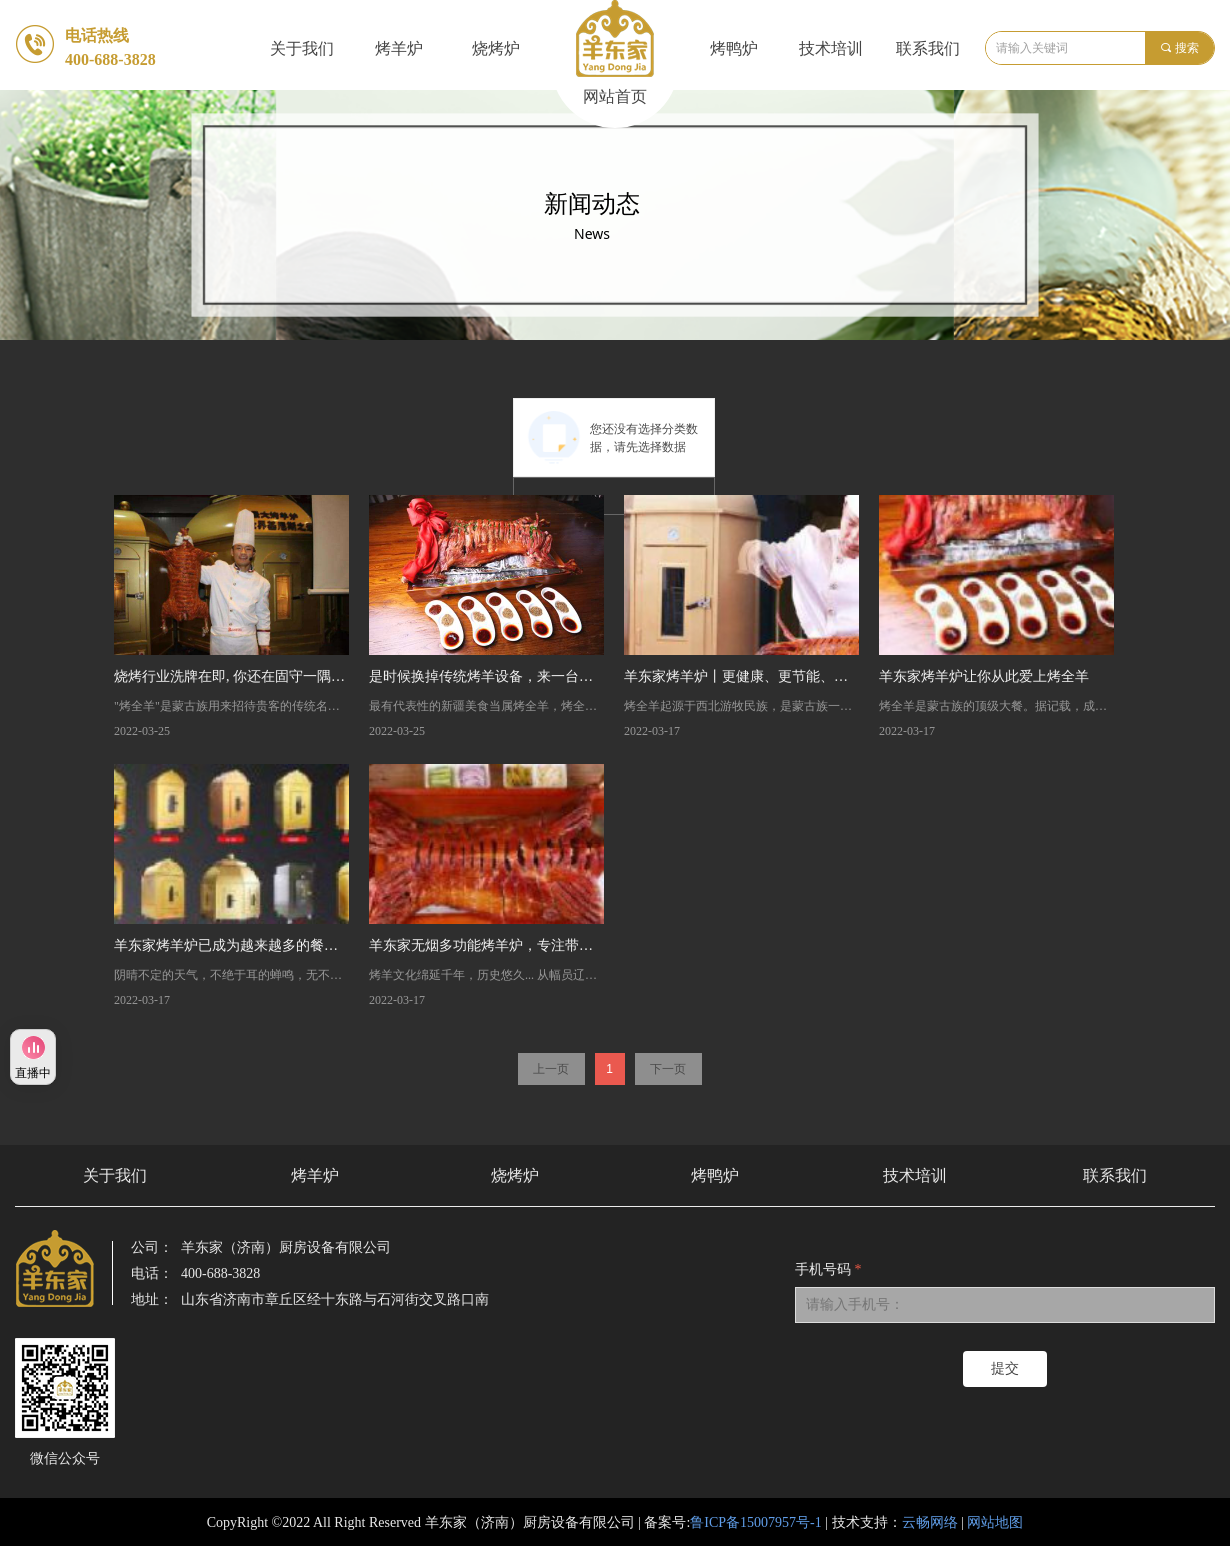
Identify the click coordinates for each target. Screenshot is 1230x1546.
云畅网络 (930, 1522)
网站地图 (995, 1522)
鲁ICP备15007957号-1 (755, 1522)
